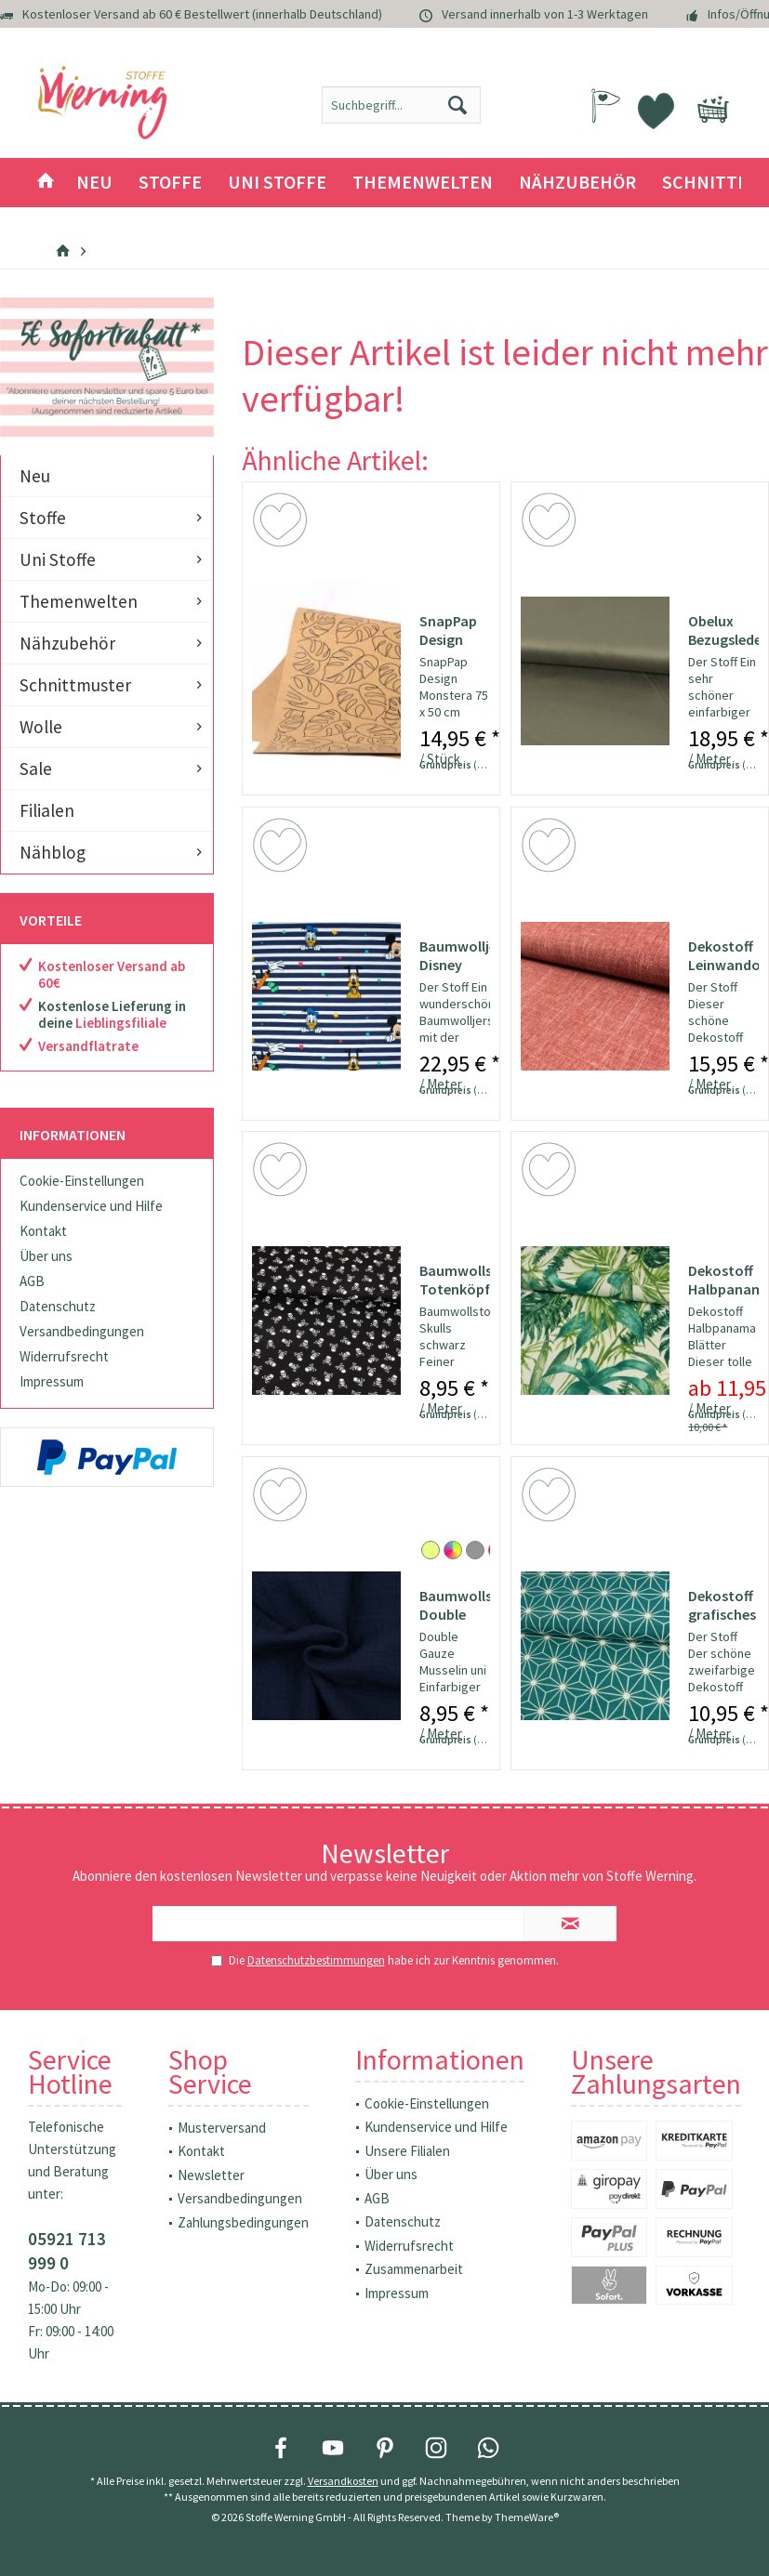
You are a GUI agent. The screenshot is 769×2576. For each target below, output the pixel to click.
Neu (35, 476)
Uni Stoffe (58, 559)
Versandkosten (343, 2481)
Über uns (46, 1256)
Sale (36, 768)
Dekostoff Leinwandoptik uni (723, 955)
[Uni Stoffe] (277, 182)
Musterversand (222, 2127)
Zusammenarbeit (414, 2269)
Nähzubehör (67, 643)
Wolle (41, 727)
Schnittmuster (75, 685)
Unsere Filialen (407, 2151)
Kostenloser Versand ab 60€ (111, 974)
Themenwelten (79, 601)
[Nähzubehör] (577, 182)
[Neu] (94, 182)
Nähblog (53, 852)
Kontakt (43, 1231)
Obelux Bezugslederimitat (723, 630)
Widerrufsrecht (64, 1356)
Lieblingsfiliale (120, 1023)
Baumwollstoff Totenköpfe (454, 1279)
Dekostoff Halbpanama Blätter (723, 1279)
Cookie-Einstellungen (82, 1180)
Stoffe (43, 517)
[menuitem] (713, 100)
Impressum (52, 1381)
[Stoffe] (170, 182)
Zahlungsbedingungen (243, 2222)
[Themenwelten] (422, 182)
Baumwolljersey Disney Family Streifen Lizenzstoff (454, 955)
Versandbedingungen (82, 1331)
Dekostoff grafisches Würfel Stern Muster (722, 1604)
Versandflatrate (88, 1046)
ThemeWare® (527, 2517)
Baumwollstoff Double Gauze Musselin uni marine (454, 1604)
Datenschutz (58, 1306)
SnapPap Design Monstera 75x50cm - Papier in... (452, 630)
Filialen (47, 810)
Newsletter (211, 2175)
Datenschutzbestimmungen (316, 1960)
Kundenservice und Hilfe (91, 1206)
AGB (32, 1281)
